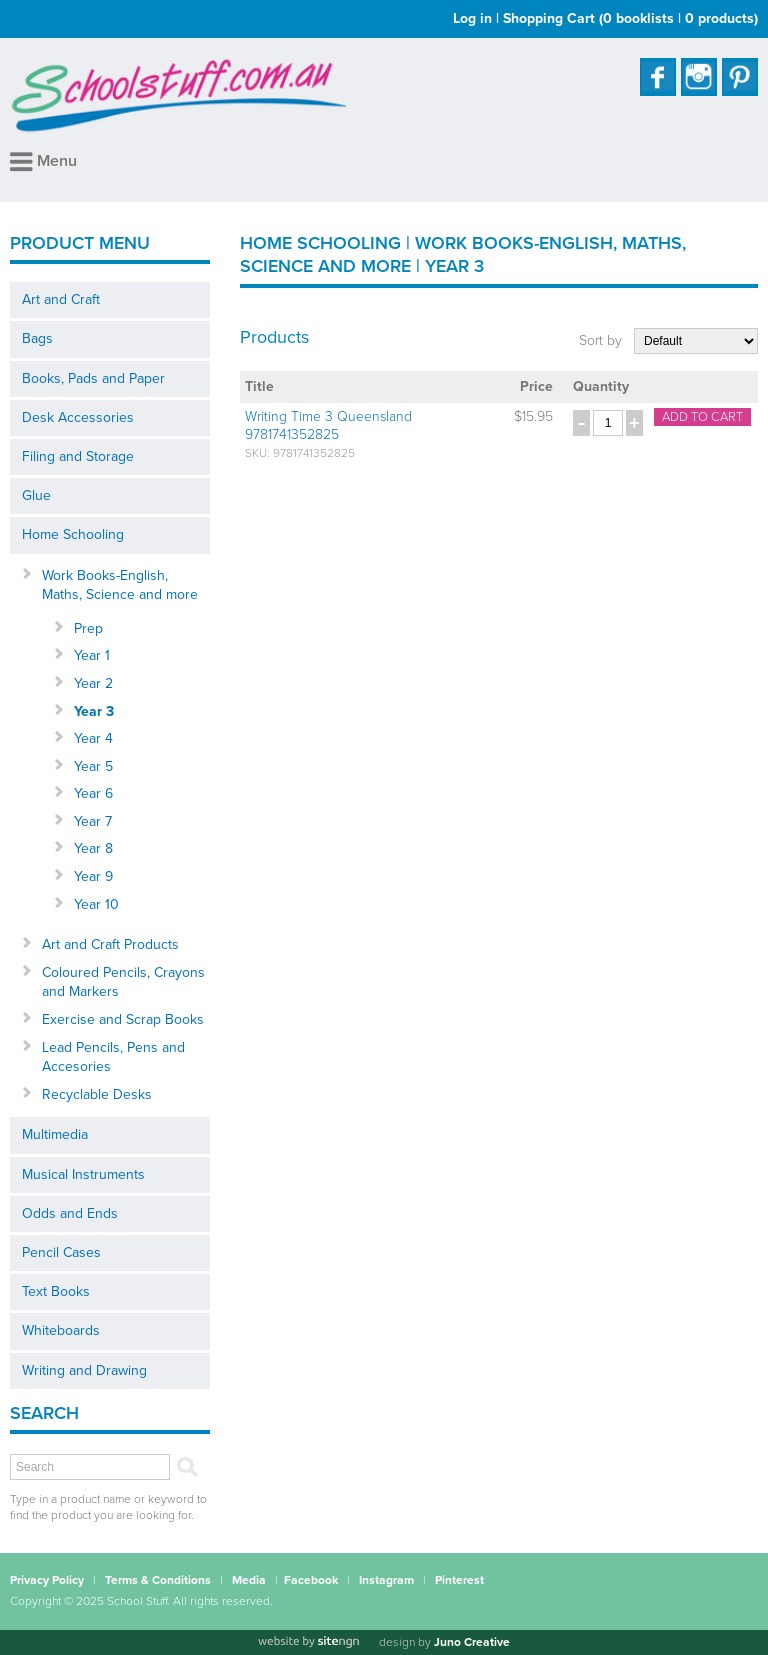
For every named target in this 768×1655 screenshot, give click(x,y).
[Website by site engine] (308, 1642)
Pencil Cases (61, 1252)
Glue (36, 495)
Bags (37, 338)
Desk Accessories (78, 417)
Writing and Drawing (84, 1370)
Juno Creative (472, 1642)
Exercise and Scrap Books (123, 1019)
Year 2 (93, 683)
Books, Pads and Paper (93, 378)
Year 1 (92, 655)
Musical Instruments (83, 1174)
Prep (88, 628)
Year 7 (93, 821)
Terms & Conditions (158, 1580)
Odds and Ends (70, 1213)
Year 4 (93, 738)
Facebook (311, 1580)
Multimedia (55, 1134)
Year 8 (93, 848)
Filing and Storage (78, 456)
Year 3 (94, 711)
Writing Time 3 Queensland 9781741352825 (328, 425)
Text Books (56, 1291)
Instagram (386, 1580)
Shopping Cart (630, 18)
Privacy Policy (47, 1580)
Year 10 (96, 904)
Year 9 (93, 876)
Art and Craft (61, 299)
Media (249, 1580)
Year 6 (93, 793)
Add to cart (702, 417)
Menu (43, 161)
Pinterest (459, 1580)
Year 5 (93, 766)
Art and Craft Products (110, 944)
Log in (472, 18)
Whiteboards (61, 1330)
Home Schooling (73, 534)
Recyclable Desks (97, 1094)
